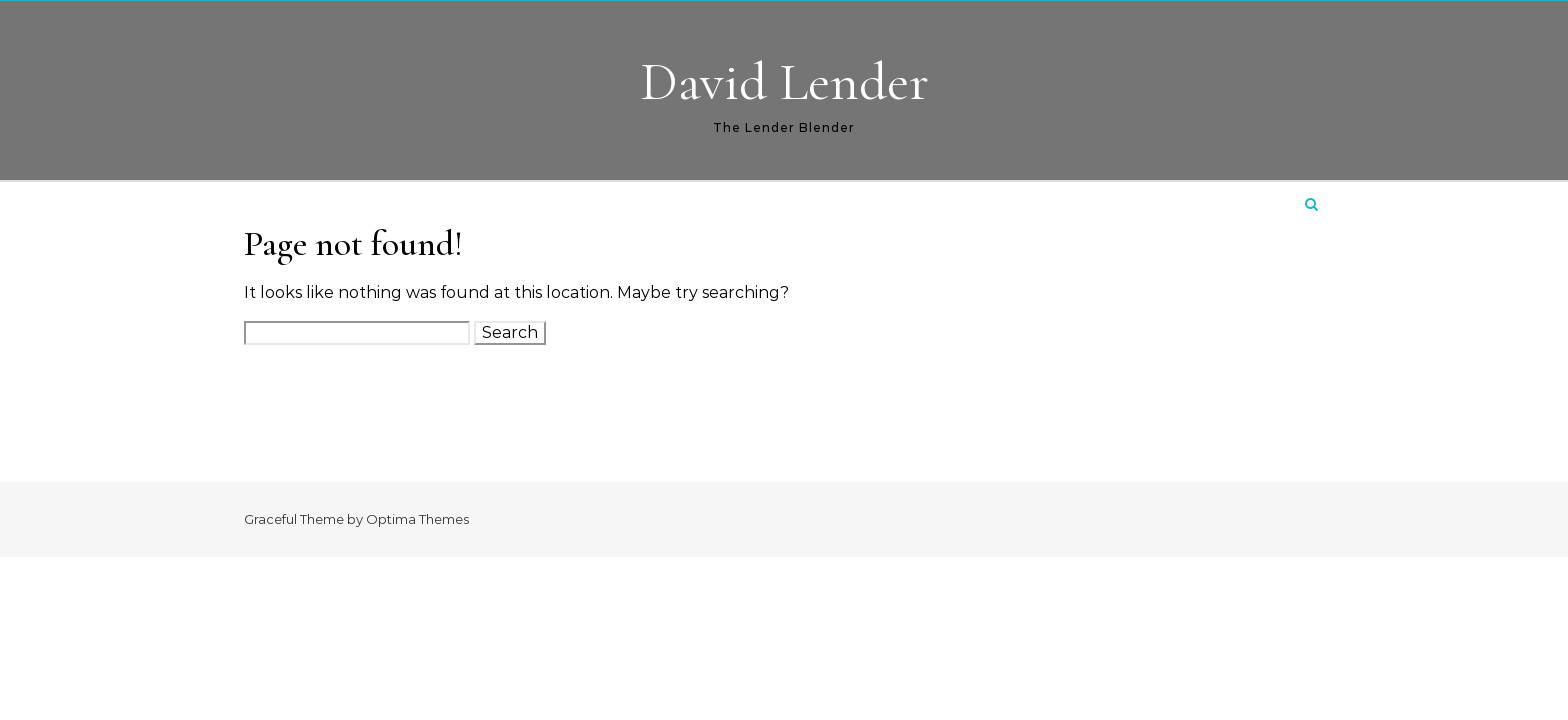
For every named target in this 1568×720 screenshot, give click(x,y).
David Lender (784, 81)
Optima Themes (417, 519)
